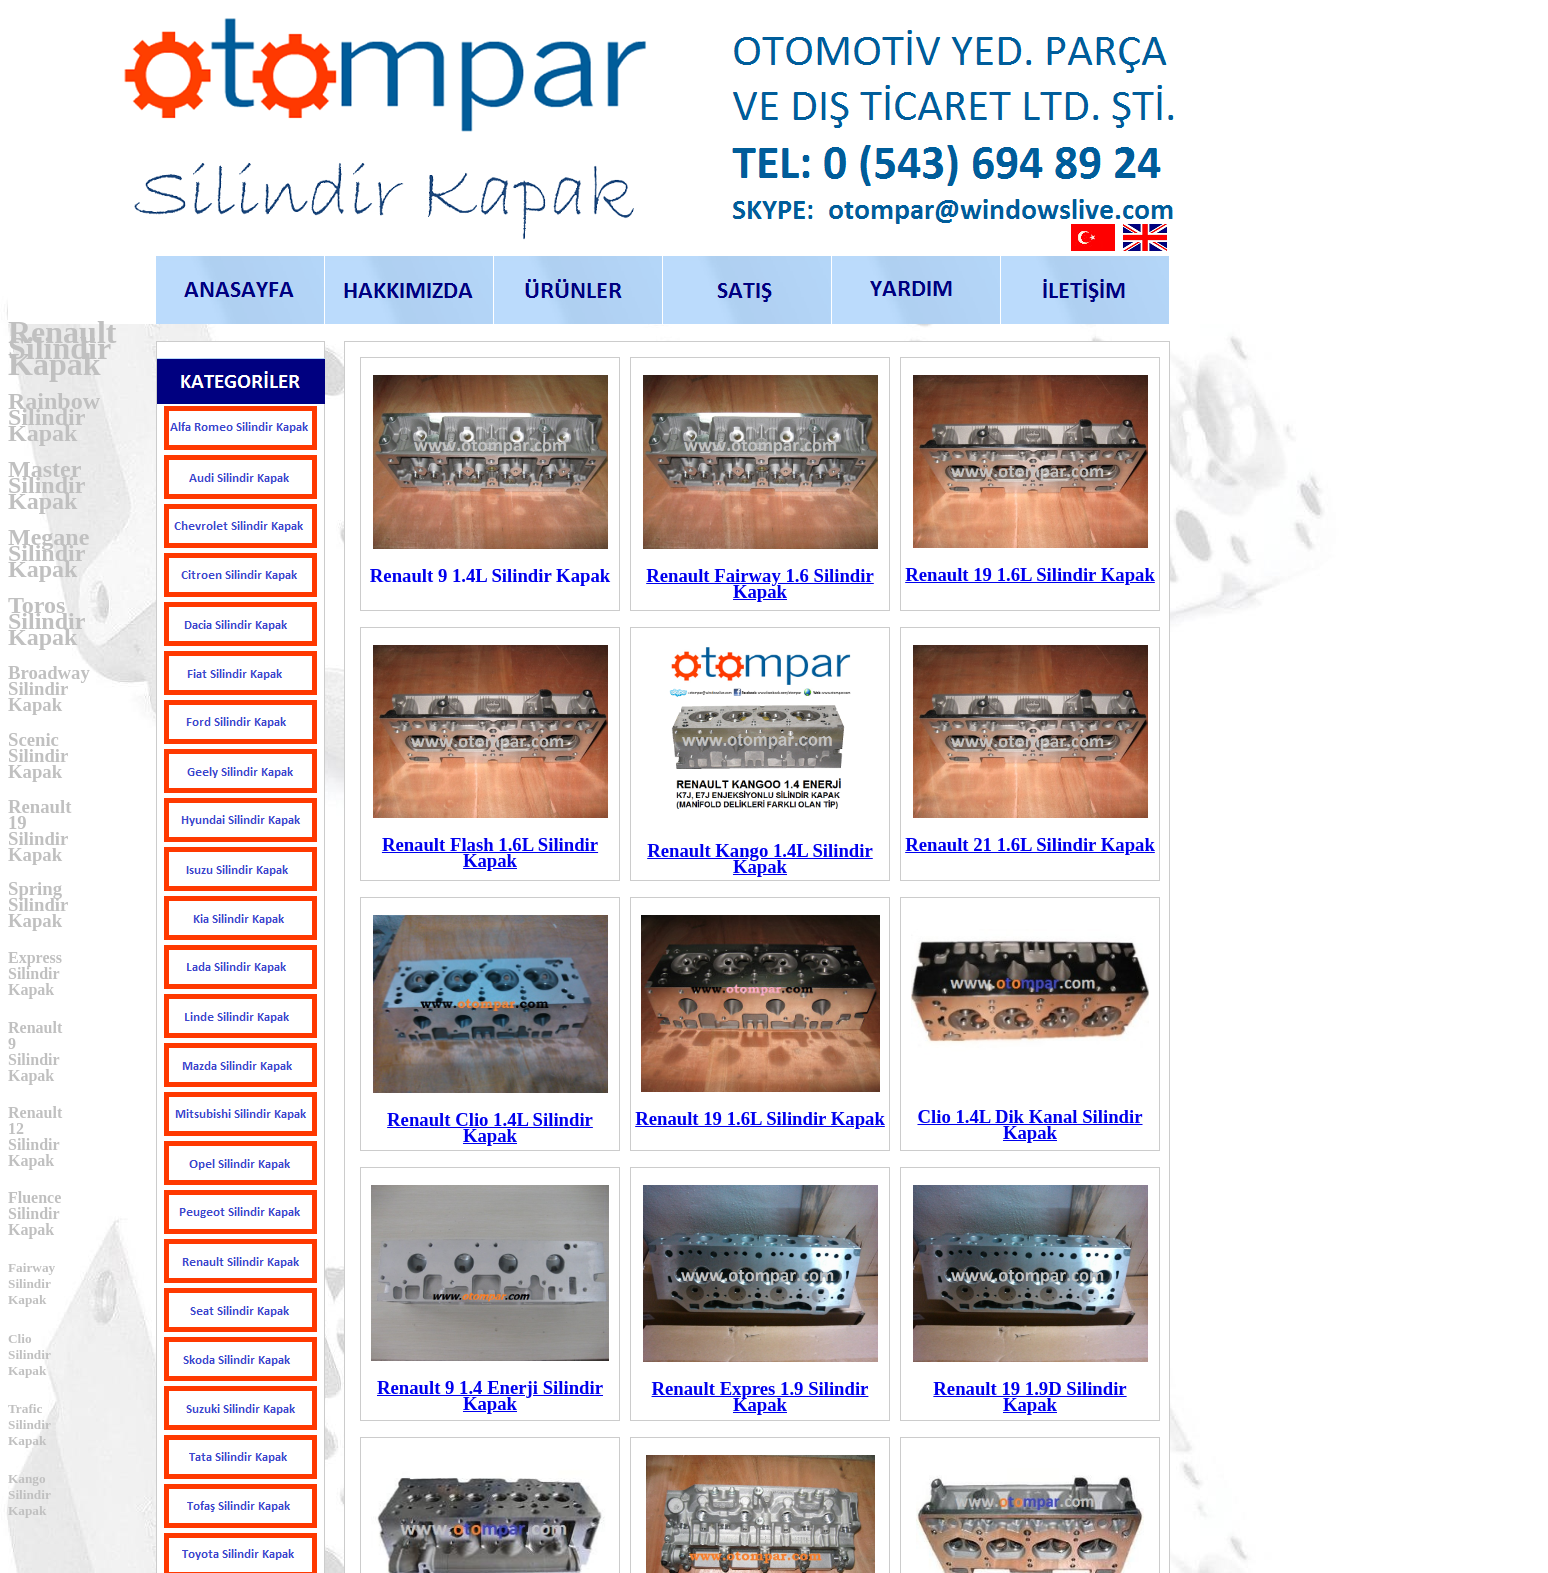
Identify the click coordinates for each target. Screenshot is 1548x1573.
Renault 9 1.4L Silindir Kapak (490, 575)
